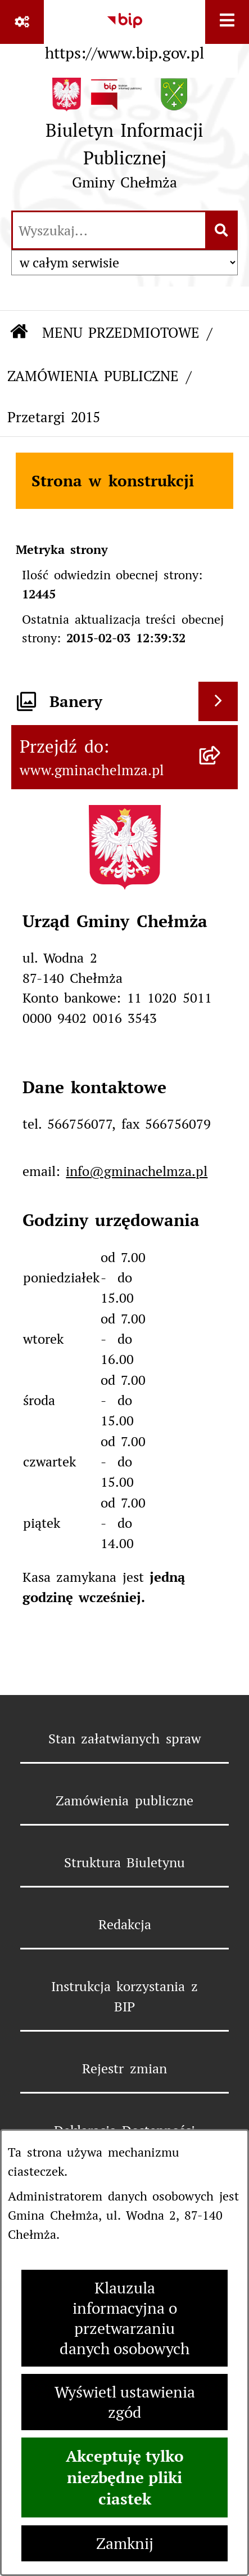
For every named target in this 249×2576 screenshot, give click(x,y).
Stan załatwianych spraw (124, 1738)
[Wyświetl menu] (227, 22)
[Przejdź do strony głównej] (124, 138)
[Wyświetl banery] (218, 701)
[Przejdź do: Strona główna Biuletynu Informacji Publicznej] (19, 333)
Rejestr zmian (124, 2068)
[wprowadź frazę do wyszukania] (109, 230)
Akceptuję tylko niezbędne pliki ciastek (125, 2477)
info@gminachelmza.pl (136, 1171)
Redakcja (124, 1924)
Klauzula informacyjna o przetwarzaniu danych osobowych (124, 2318)
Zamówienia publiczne (124, 1800)
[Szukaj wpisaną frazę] (222, 230)
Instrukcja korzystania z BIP (124, 1996)
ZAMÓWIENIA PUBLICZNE (93, 376)
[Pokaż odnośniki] (22, 22)
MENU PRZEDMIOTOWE (121, 333)
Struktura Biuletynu (124, 1862)
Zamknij (124, 2543)
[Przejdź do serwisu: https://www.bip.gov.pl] (124, 33)
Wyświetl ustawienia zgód (125, 2402)
